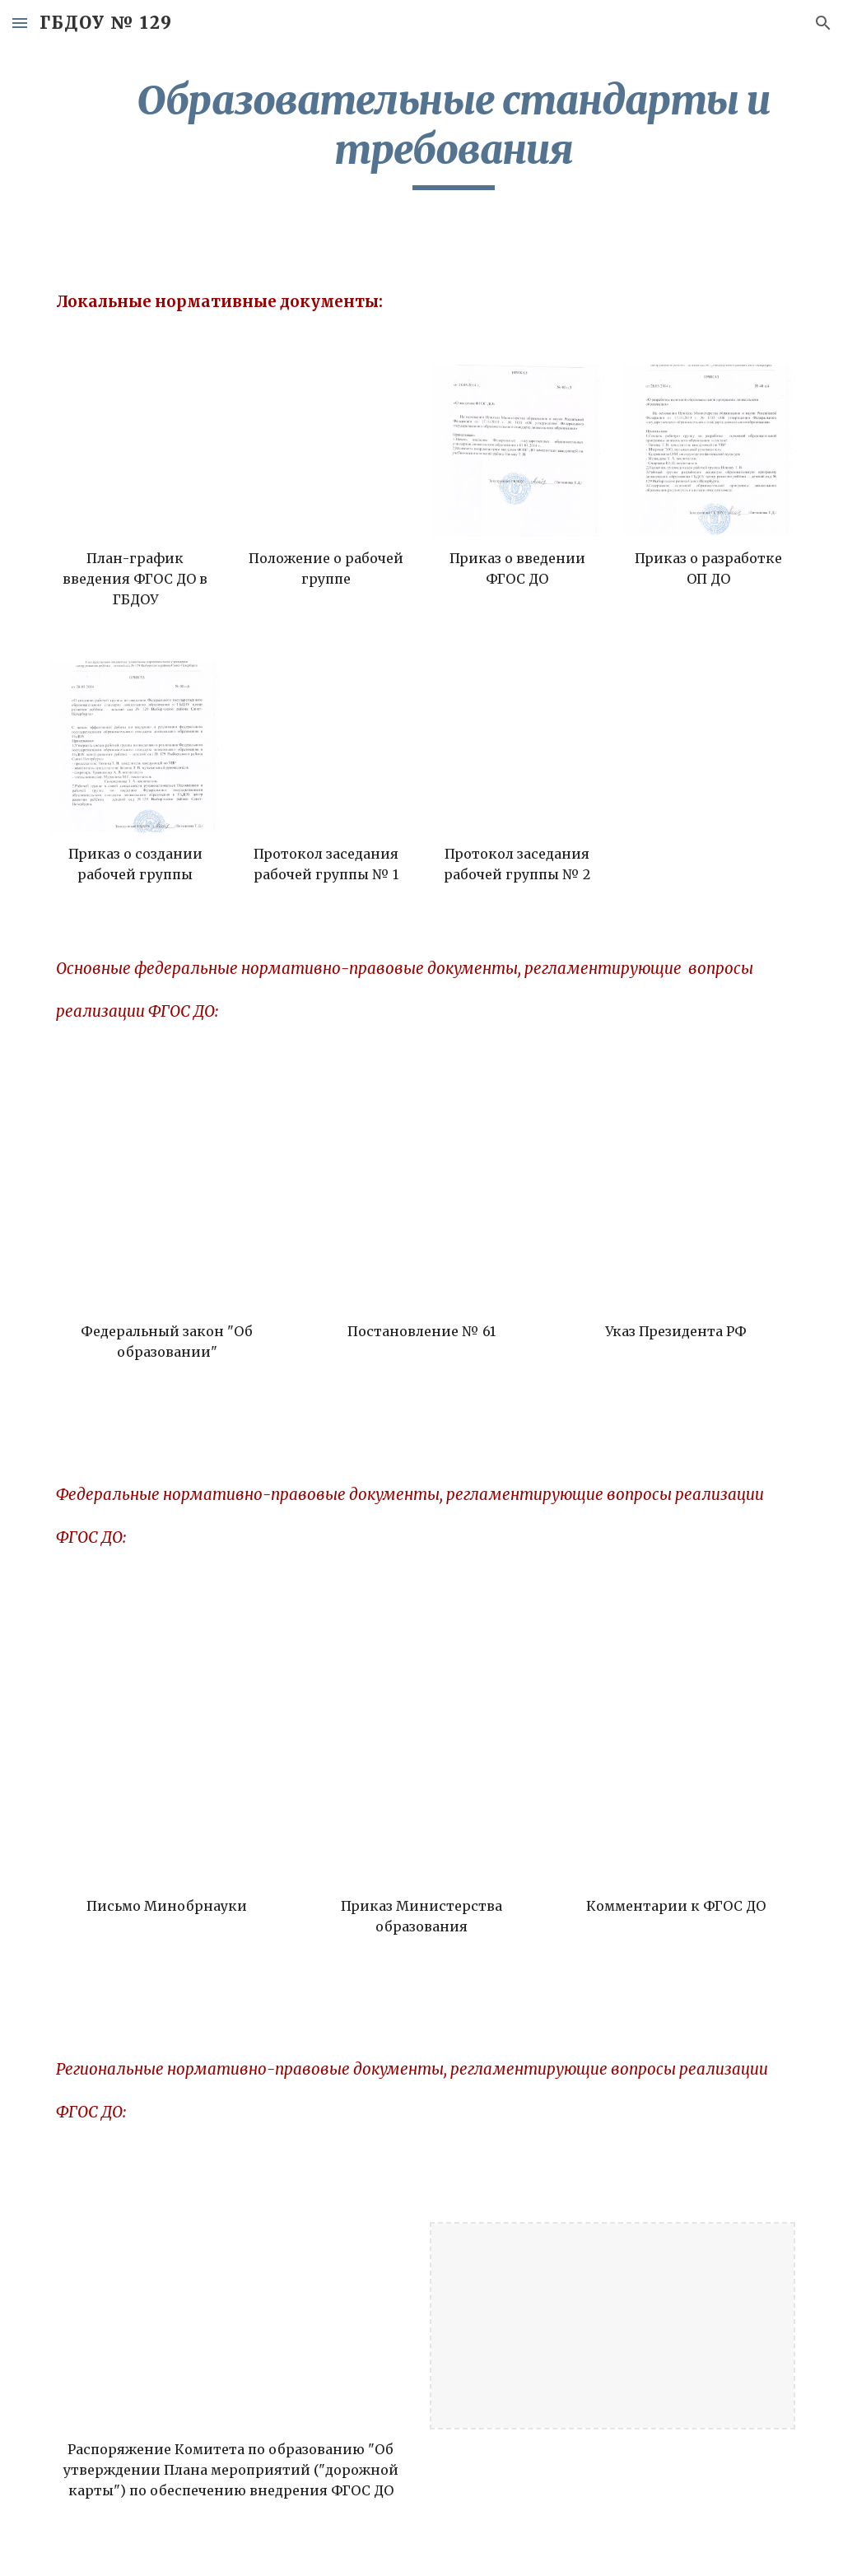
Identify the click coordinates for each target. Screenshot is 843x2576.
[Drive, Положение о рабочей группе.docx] (326, 451)
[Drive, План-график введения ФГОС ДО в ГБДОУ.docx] (135, 451)
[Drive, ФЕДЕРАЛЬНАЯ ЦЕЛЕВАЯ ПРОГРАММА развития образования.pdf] (421, 1192)
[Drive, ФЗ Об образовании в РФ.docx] (167, 1192)
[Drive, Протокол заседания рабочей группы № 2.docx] (517, 747)
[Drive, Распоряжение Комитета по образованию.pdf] (230, 2326)
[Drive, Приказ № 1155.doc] (421, 1766)
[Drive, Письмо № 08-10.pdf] (167, 1766)
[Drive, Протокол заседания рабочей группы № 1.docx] (326, 747)
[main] (453, 133)
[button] (20, 22)
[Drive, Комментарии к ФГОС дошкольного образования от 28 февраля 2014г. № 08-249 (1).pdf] (676, 1766)
